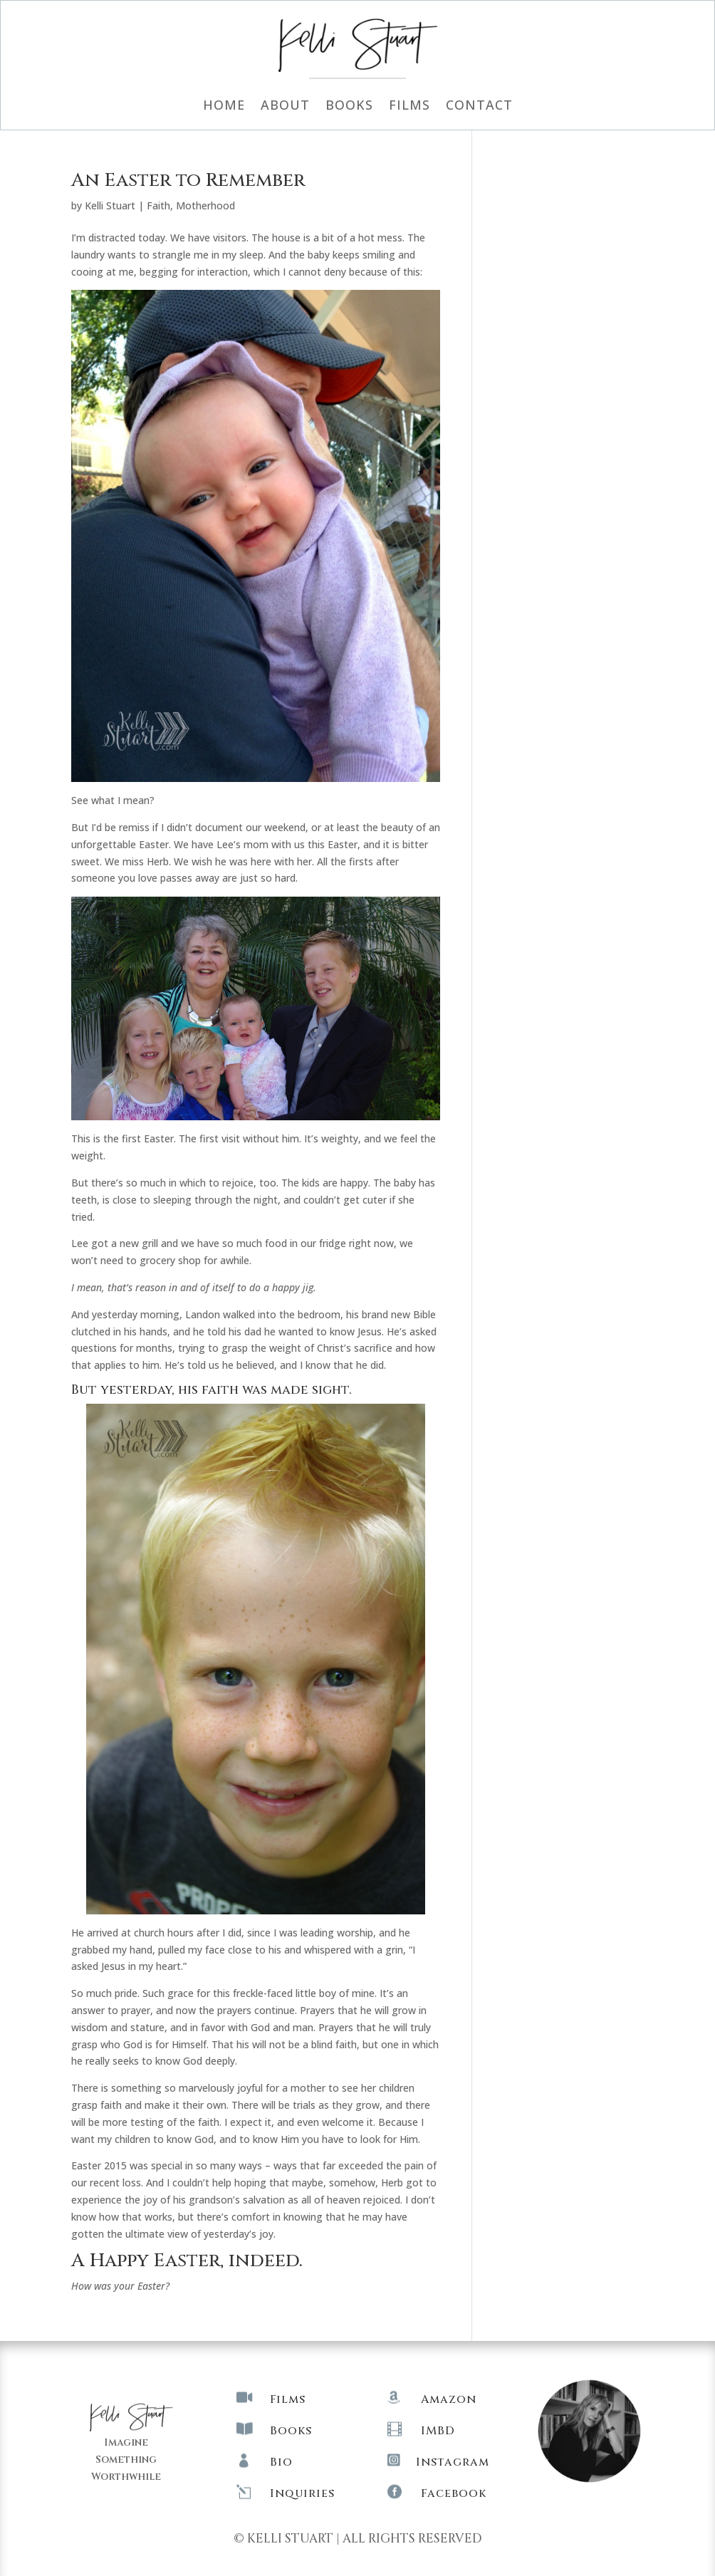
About (285, 106)
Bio (281, 2462)
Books (349, 106)
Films (409, 106)
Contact (479, 106)
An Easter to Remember (188, 180)
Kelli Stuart (110, 205)
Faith (158, 205)
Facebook (453, 2493)
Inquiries (302, 2493)
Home (224, 106)
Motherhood (205, 205)
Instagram (452, 2462)
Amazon (448, 2399)
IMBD (438, 2431)
